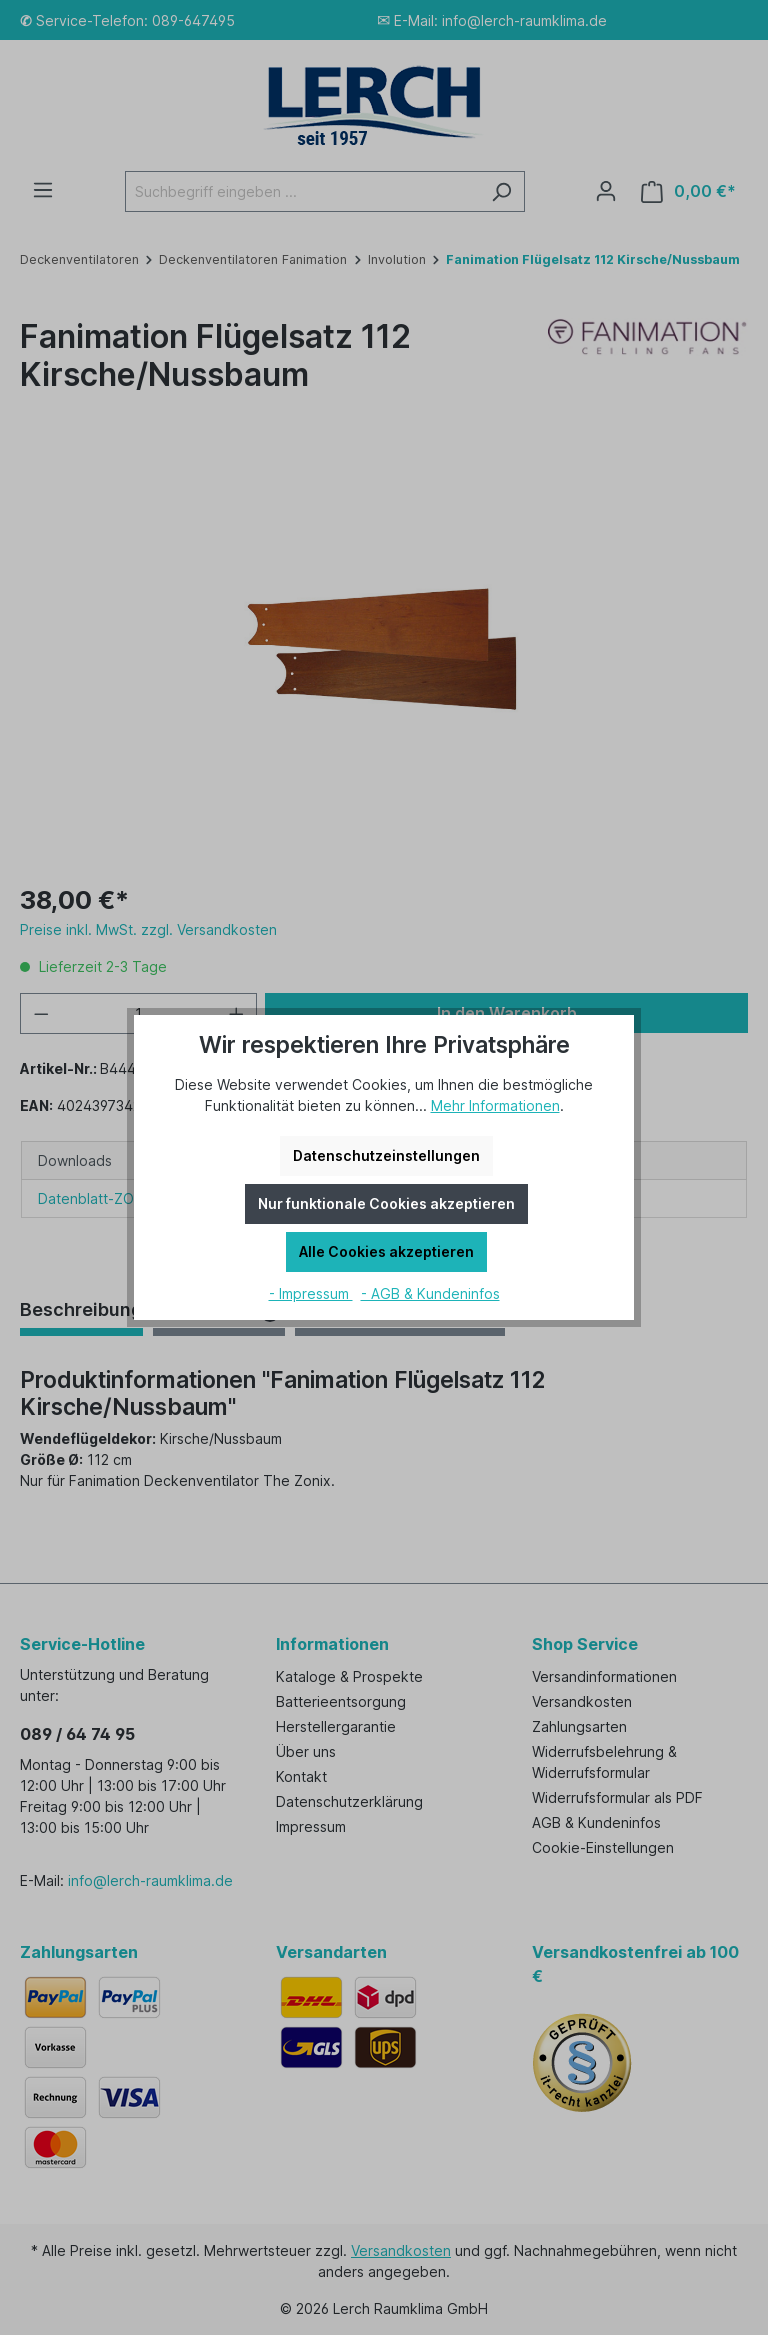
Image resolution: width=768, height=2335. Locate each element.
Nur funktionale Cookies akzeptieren (386, 1203)
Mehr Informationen (495, 1105)
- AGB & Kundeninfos (430, 1293)
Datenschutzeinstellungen (386, 1155)
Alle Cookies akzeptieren (386, 1251)
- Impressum (311, 1293)
